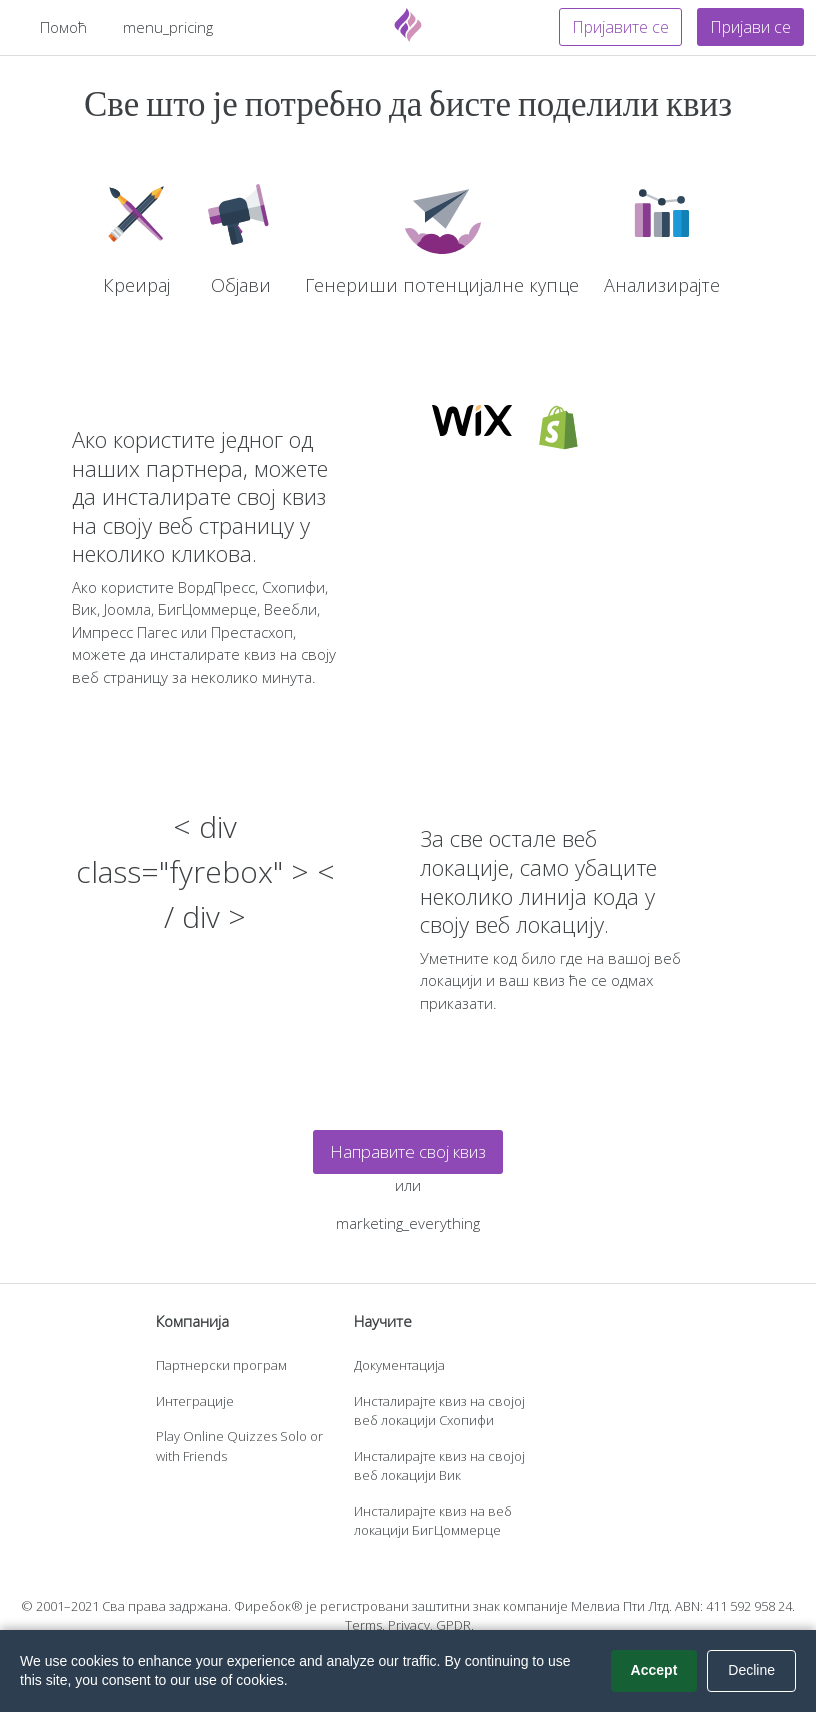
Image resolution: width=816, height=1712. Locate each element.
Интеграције (195, 1401)
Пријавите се (620, 27)
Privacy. (410, 1625)
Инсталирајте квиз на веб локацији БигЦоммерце (433, 1521)
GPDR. (455, 1625)
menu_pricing (168, 27)
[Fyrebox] (408, 25)
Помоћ (63, 27)
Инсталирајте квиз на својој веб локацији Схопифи (439, 1411)
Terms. (365, 1625)
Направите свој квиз (408, 1151)
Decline (751, 1670)
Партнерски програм (221, 1365)
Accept (654, 1670)
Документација (399, 1365)
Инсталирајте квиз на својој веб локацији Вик (439, 1466)
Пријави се (750, 27)
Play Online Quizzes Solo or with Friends (239, 1446)
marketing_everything (408, 1223)
